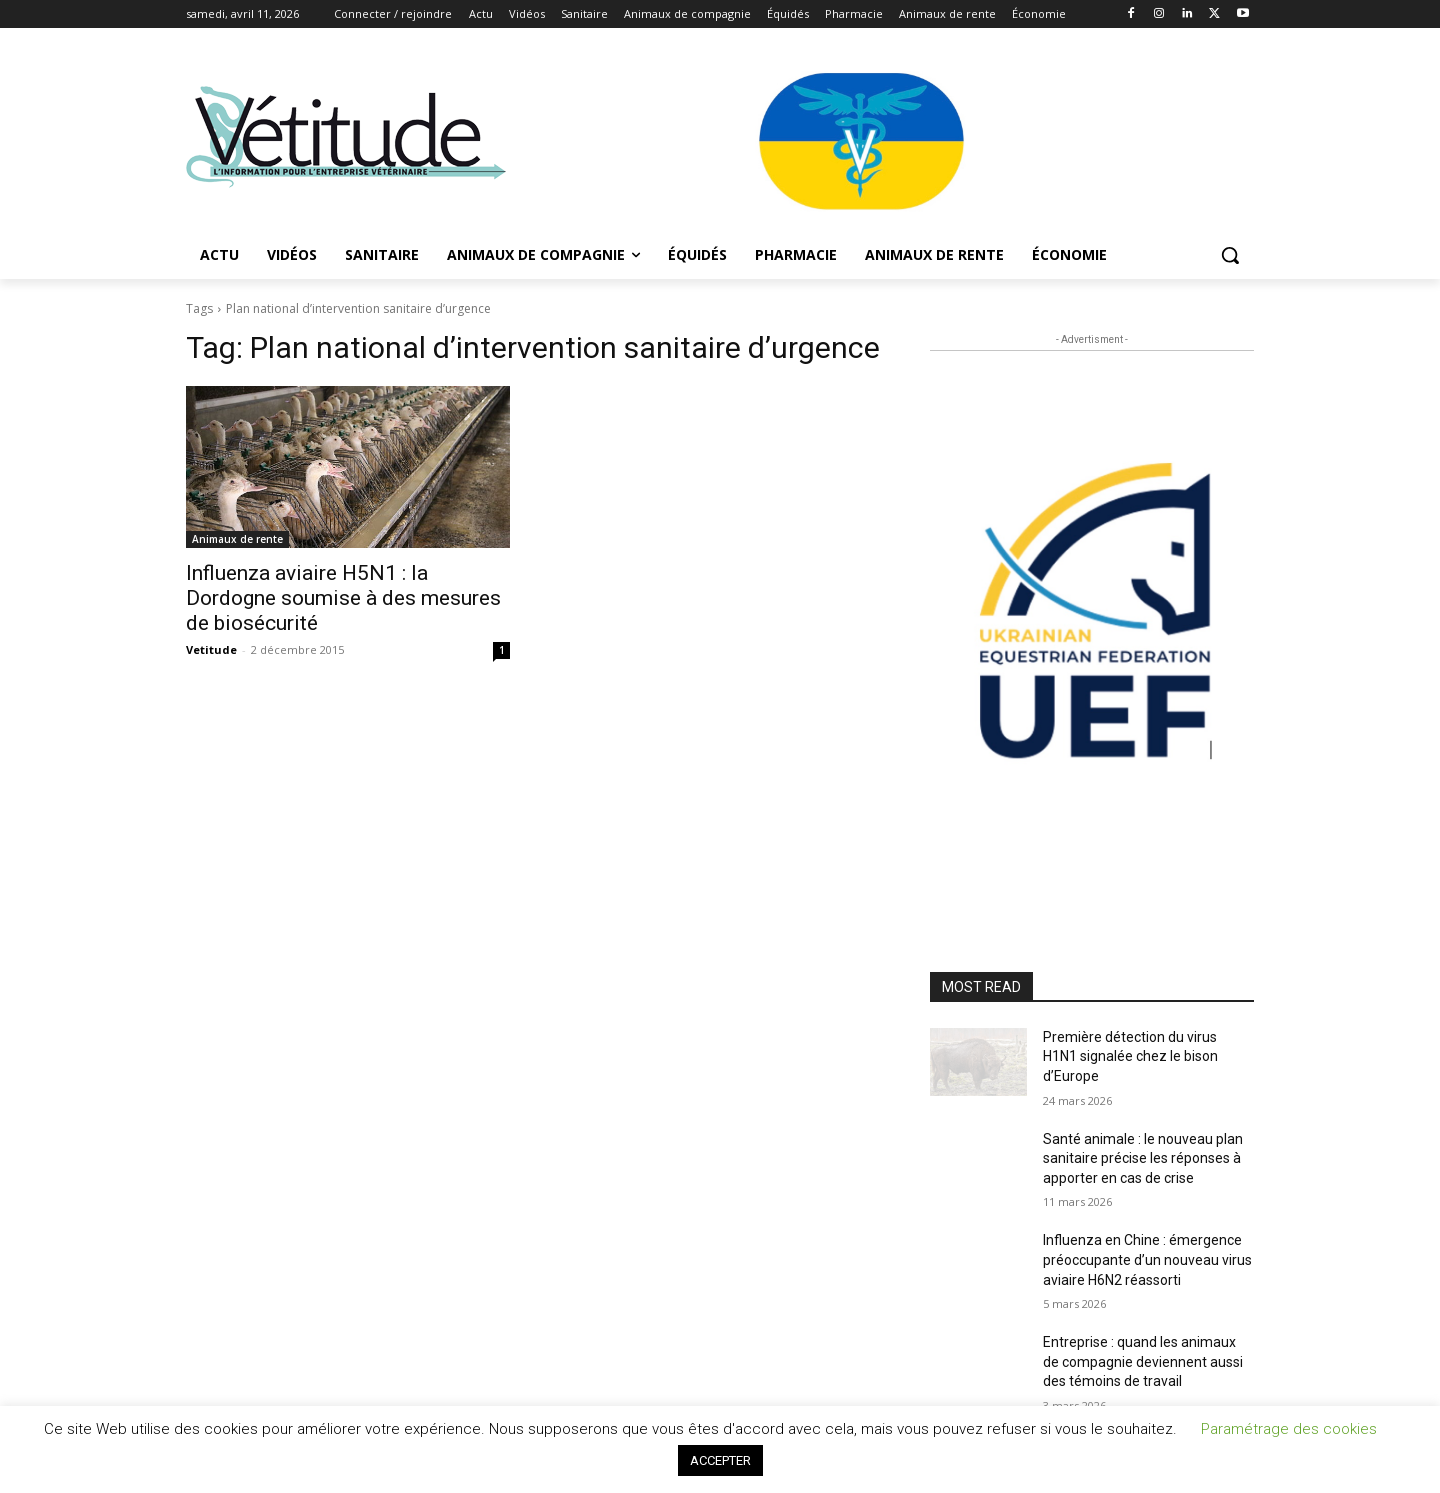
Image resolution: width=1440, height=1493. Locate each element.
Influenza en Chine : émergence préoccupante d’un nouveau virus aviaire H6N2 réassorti (1147, 1259)
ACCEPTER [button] (720, 1460)
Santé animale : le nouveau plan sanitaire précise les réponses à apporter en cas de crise (1143, 1158)
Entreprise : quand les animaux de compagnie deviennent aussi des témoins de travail (1143, 1361)
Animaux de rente (237, 539)
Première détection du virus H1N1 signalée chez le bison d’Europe (1130, 1056)
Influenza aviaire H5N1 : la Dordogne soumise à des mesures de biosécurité (343, 598)
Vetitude (211, 649)
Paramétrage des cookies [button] (1289, 1429)
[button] (1230, 255)
